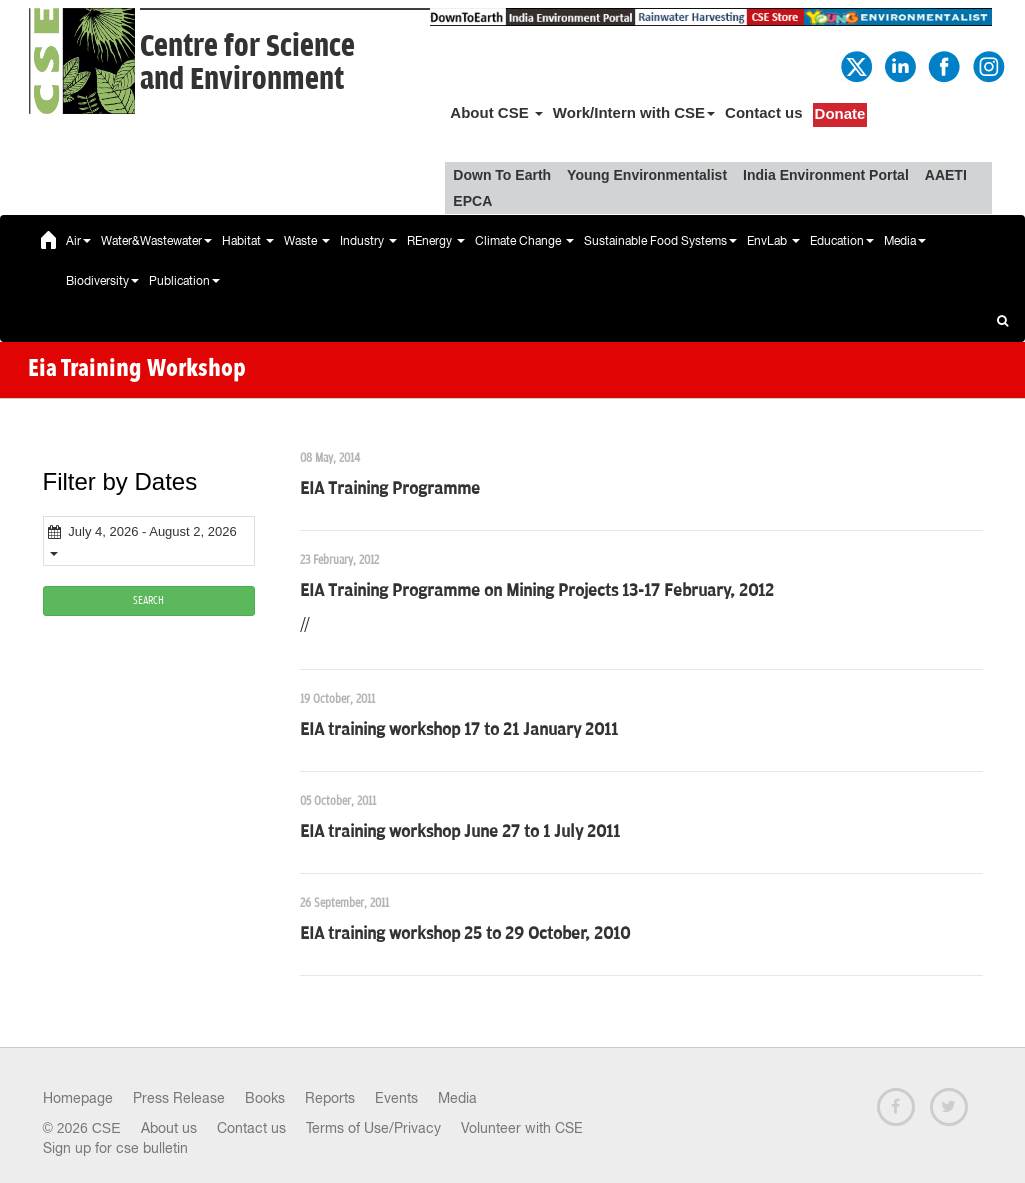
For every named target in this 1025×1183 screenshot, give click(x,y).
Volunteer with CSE (522, 1128)
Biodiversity (102, 281)
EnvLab (773, 241)
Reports (330, 1098)
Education (842, 241)
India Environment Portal (826, 175)
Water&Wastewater (156, 241)
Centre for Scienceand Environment (247, 63)
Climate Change (524, 241)
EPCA (472, 201)
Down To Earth (502, 175)
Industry (368, 241)
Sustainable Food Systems (660, 241)
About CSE (496, 112)
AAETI (946, 175)
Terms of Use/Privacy (373, 1128)
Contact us (764, 112)
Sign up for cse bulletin (115, 1148)
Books (265, 1098)
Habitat (248, 241)
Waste (307, 241)
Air (78, 241)
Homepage (78, 1098)
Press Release (179, 1098)
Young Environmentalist (647, 175)
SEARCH (148, 600)
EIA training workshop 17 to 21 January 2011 (459, 730)
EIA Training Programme (390, 489)
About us (169, 1128)
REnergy (436, 241)
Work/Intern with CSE (634, 112)
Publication (184, 281)
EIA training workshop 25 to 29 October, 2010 (465, 934)
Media (905, 241)
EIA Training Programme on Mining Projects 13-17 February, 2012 (537, 591)
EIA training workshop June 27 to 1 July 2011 (460, 832)
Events (396, 1098)
